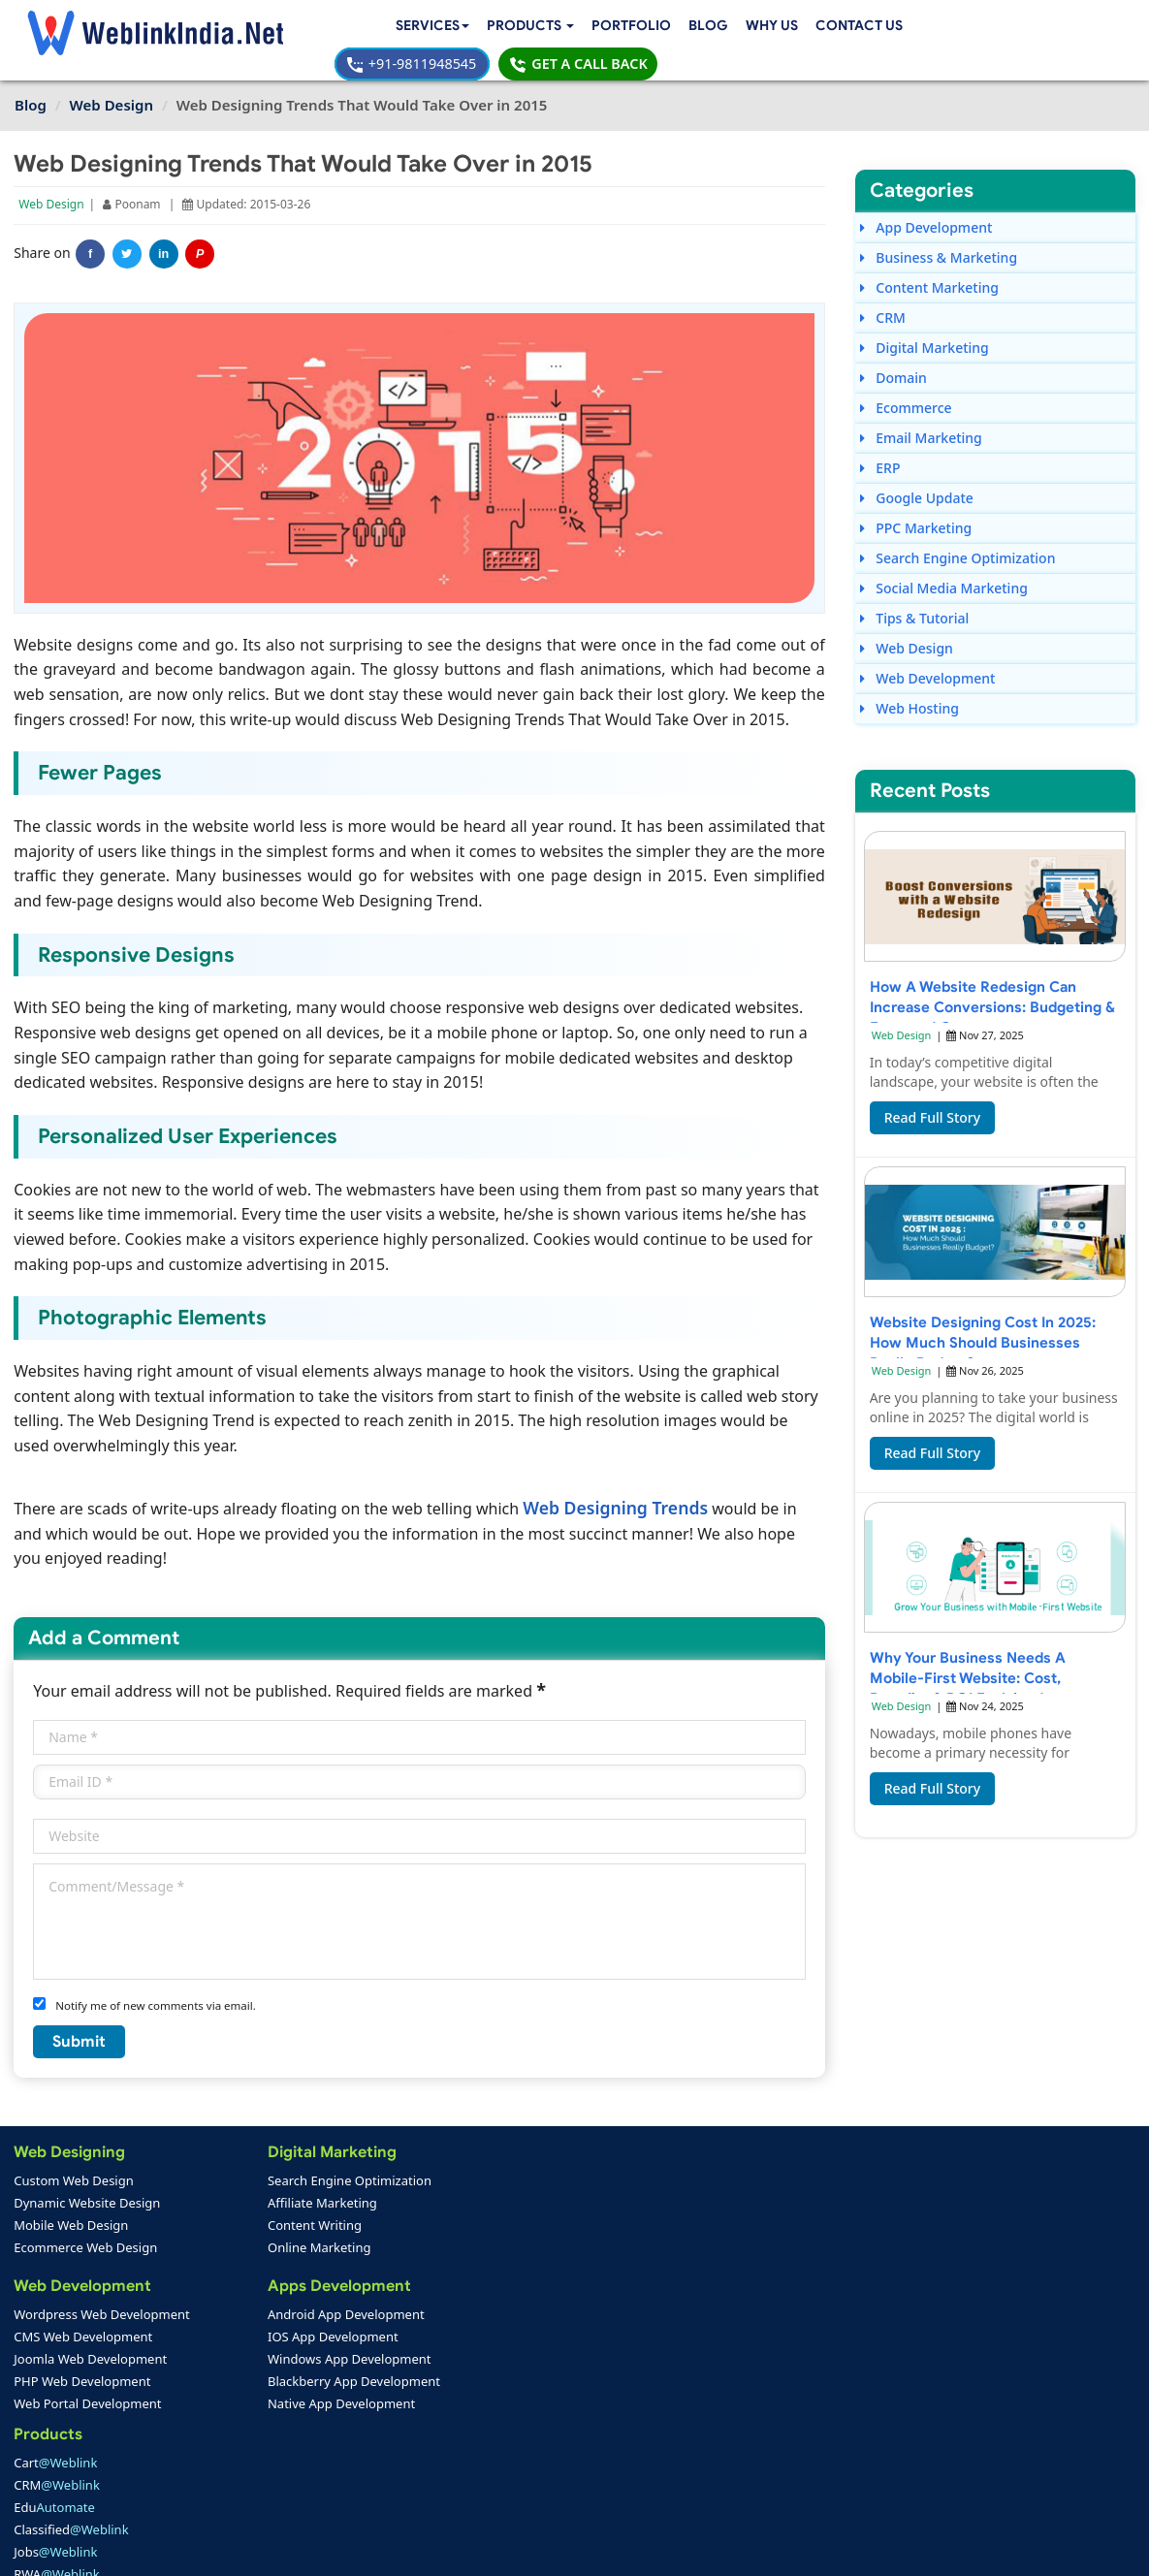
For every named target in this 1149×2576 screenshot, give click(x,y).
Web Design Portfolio (266, 2429)
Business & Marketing (937, 240)
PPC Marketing (915, 510)
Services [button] (255, 26)
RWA (431, 2272)
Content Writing (249, 2205)
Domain (892, 360)
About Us (49, 2452)
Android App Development (280, 2295)
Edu (428, 2205)
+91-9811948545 (883, 25)
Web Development (927, 661)
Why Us (603, 26)
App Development (925, 210)
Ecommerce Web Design (86, 2228)
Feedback (50, 2474)
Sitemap (409, 2474)
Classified (445, 2228)
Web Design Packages (453, 2339)
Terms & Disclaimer (714, 2547)
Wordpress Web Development (103, 2295)
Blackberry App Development (288, 2361)
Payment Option (433, 2429)
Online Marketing (253, 2228)
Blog (539, 26)
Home (40, 2429)
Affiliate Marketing (256, 2183)
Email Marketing (920, 420)
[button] (358, 27)
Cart (429, 2161)
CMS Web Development (84, 2317)
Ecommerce (905, 390)
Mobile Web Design (72, 2205)
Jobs (429, 2250)
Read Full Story (931, 1103)
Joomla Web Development (91, 2339)
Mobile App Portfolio (264, 2452)
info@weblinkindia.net (725, 2324)
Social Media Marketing (943, 570)
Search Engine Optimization (957, 540)
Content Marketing (928, 270)
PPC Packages (429, 2384)
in (164, 236)
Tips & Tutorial (914, 600)
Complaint (52, 2496)
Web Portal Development (88, 2384)
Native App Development (275, 2384)
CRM (882, 300)
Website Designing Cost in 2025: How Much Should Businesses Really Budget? (982, 1327)
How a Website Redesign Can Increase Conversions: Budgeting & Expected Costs (993, 992)
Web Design (51, 186)
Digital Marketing (923, 330)
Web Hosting (908, 691)
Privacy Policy (836, 2547)
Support (408, 2452)
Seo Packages (428, 2361)
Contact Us (259, 50)
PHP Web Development (83, 2361)
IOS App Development (267, 2317)
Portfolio (462, 26)
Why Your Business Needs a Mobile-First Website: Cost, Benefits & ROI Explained (968, 1663)
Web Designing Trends (616, 1488)
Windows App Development (284, 2339)
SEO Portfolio (243, 2474)
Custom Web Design (75, 2161)
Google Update (916, 480)
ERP (879, 450)
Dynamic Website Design (88, 2183)
